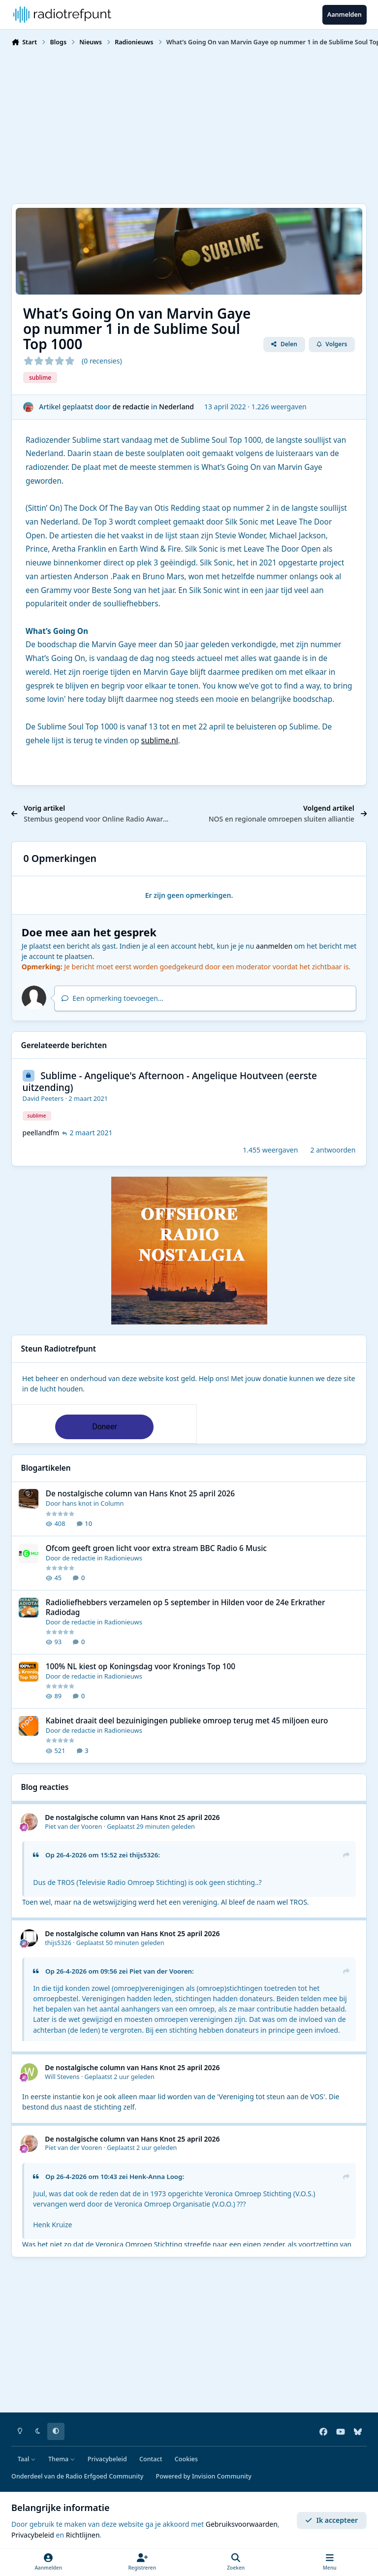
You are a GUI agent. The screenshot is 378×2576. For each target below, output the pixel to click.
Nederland (176, 406)
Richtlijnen (83, 2535)
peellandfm (41, 1132)
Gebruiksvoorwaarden (242, 2524)
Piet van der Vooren (73, 1826)
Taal (27, 2459)
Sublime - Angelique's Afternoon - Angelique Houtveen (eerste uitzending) (170, 1081)
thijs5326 (143, 1854)
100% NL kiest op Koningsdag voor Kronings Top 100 (140, 1666)
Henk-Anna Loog (156, 2176)
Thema (61, 2459)
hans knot (77, 1503)
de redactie (131, 406)
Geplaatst (151, 1826)
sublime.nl (159, 740)
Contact (150, 2459)
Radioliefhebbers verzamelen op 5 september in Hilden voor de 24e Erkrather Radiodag (185, 1607)
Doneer (104, 1426)
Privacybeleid (107, 2459)
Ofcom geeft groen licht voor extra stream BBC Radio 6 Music (156, 1548)
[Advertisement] (189, 124)
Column (112, 1503)
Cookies (186, 2459)
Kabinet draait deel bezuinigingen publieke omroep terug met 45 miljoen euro (187, 1721)
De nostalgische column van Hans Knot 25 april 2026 (140, 1494)
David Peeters (43, 1098)
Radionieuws (123, 1557)
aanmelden (274, 946)
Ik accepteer (331, 2520)
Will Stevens (62, 2077)
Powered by (204, 2476)
